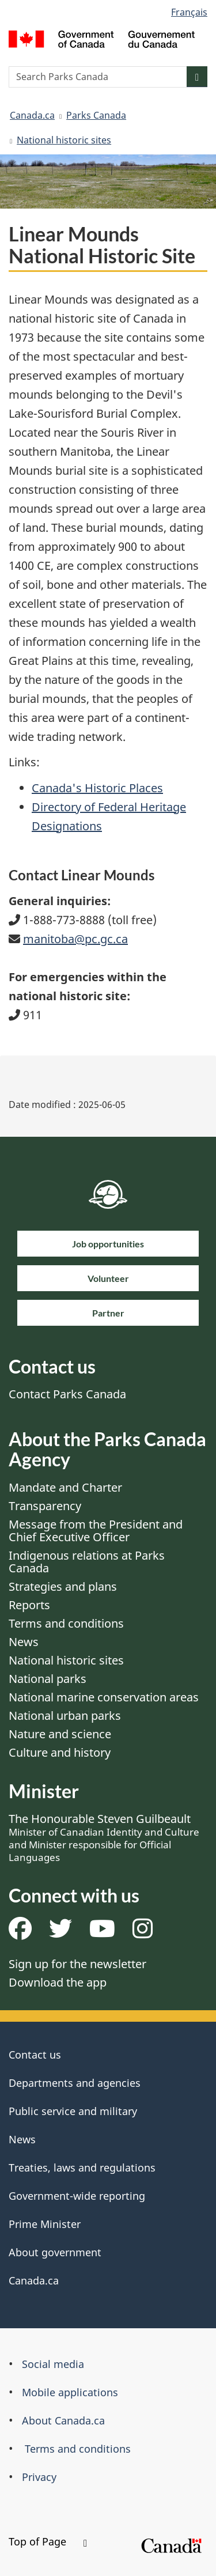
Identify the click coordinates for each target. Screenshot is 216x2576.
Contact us (35, 2054)
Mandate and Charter (65, 1487)
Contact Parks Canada (67, 1394)
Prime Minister (45, 2224)
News (24, 1642)
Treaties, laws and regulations (82, 2167)
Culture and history (60, 1752)
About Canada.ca (63, 2420)
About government (55, 2252)
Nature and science (60, 1734)
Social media (53, 2364)
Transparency (45, 1506)
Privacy (39, 2477)
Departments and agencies (75, 2083)
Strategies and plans (63, 1586)
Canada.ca (32, 115)
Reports (29, 1605)
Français (189, 12)
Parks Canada (96, 115)
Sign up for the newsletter (77, 1964)
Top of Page (48, 2541)
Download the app (58, 1982)
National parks (47, 1678)
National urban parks (65, 1715)
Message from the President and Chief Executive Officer (96, 1530)
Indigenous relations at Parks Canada (87, 1562)
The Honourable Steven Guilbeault (104, 1837)
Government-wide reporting (77, 2196)
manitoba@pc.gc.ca (75, 939)
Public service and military (73, 2111)
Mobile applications (70, 2392)
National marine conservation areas (104, 1697)
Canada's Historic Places (97, 788)
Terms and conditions (66, 1623)
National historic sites (64, 140)
